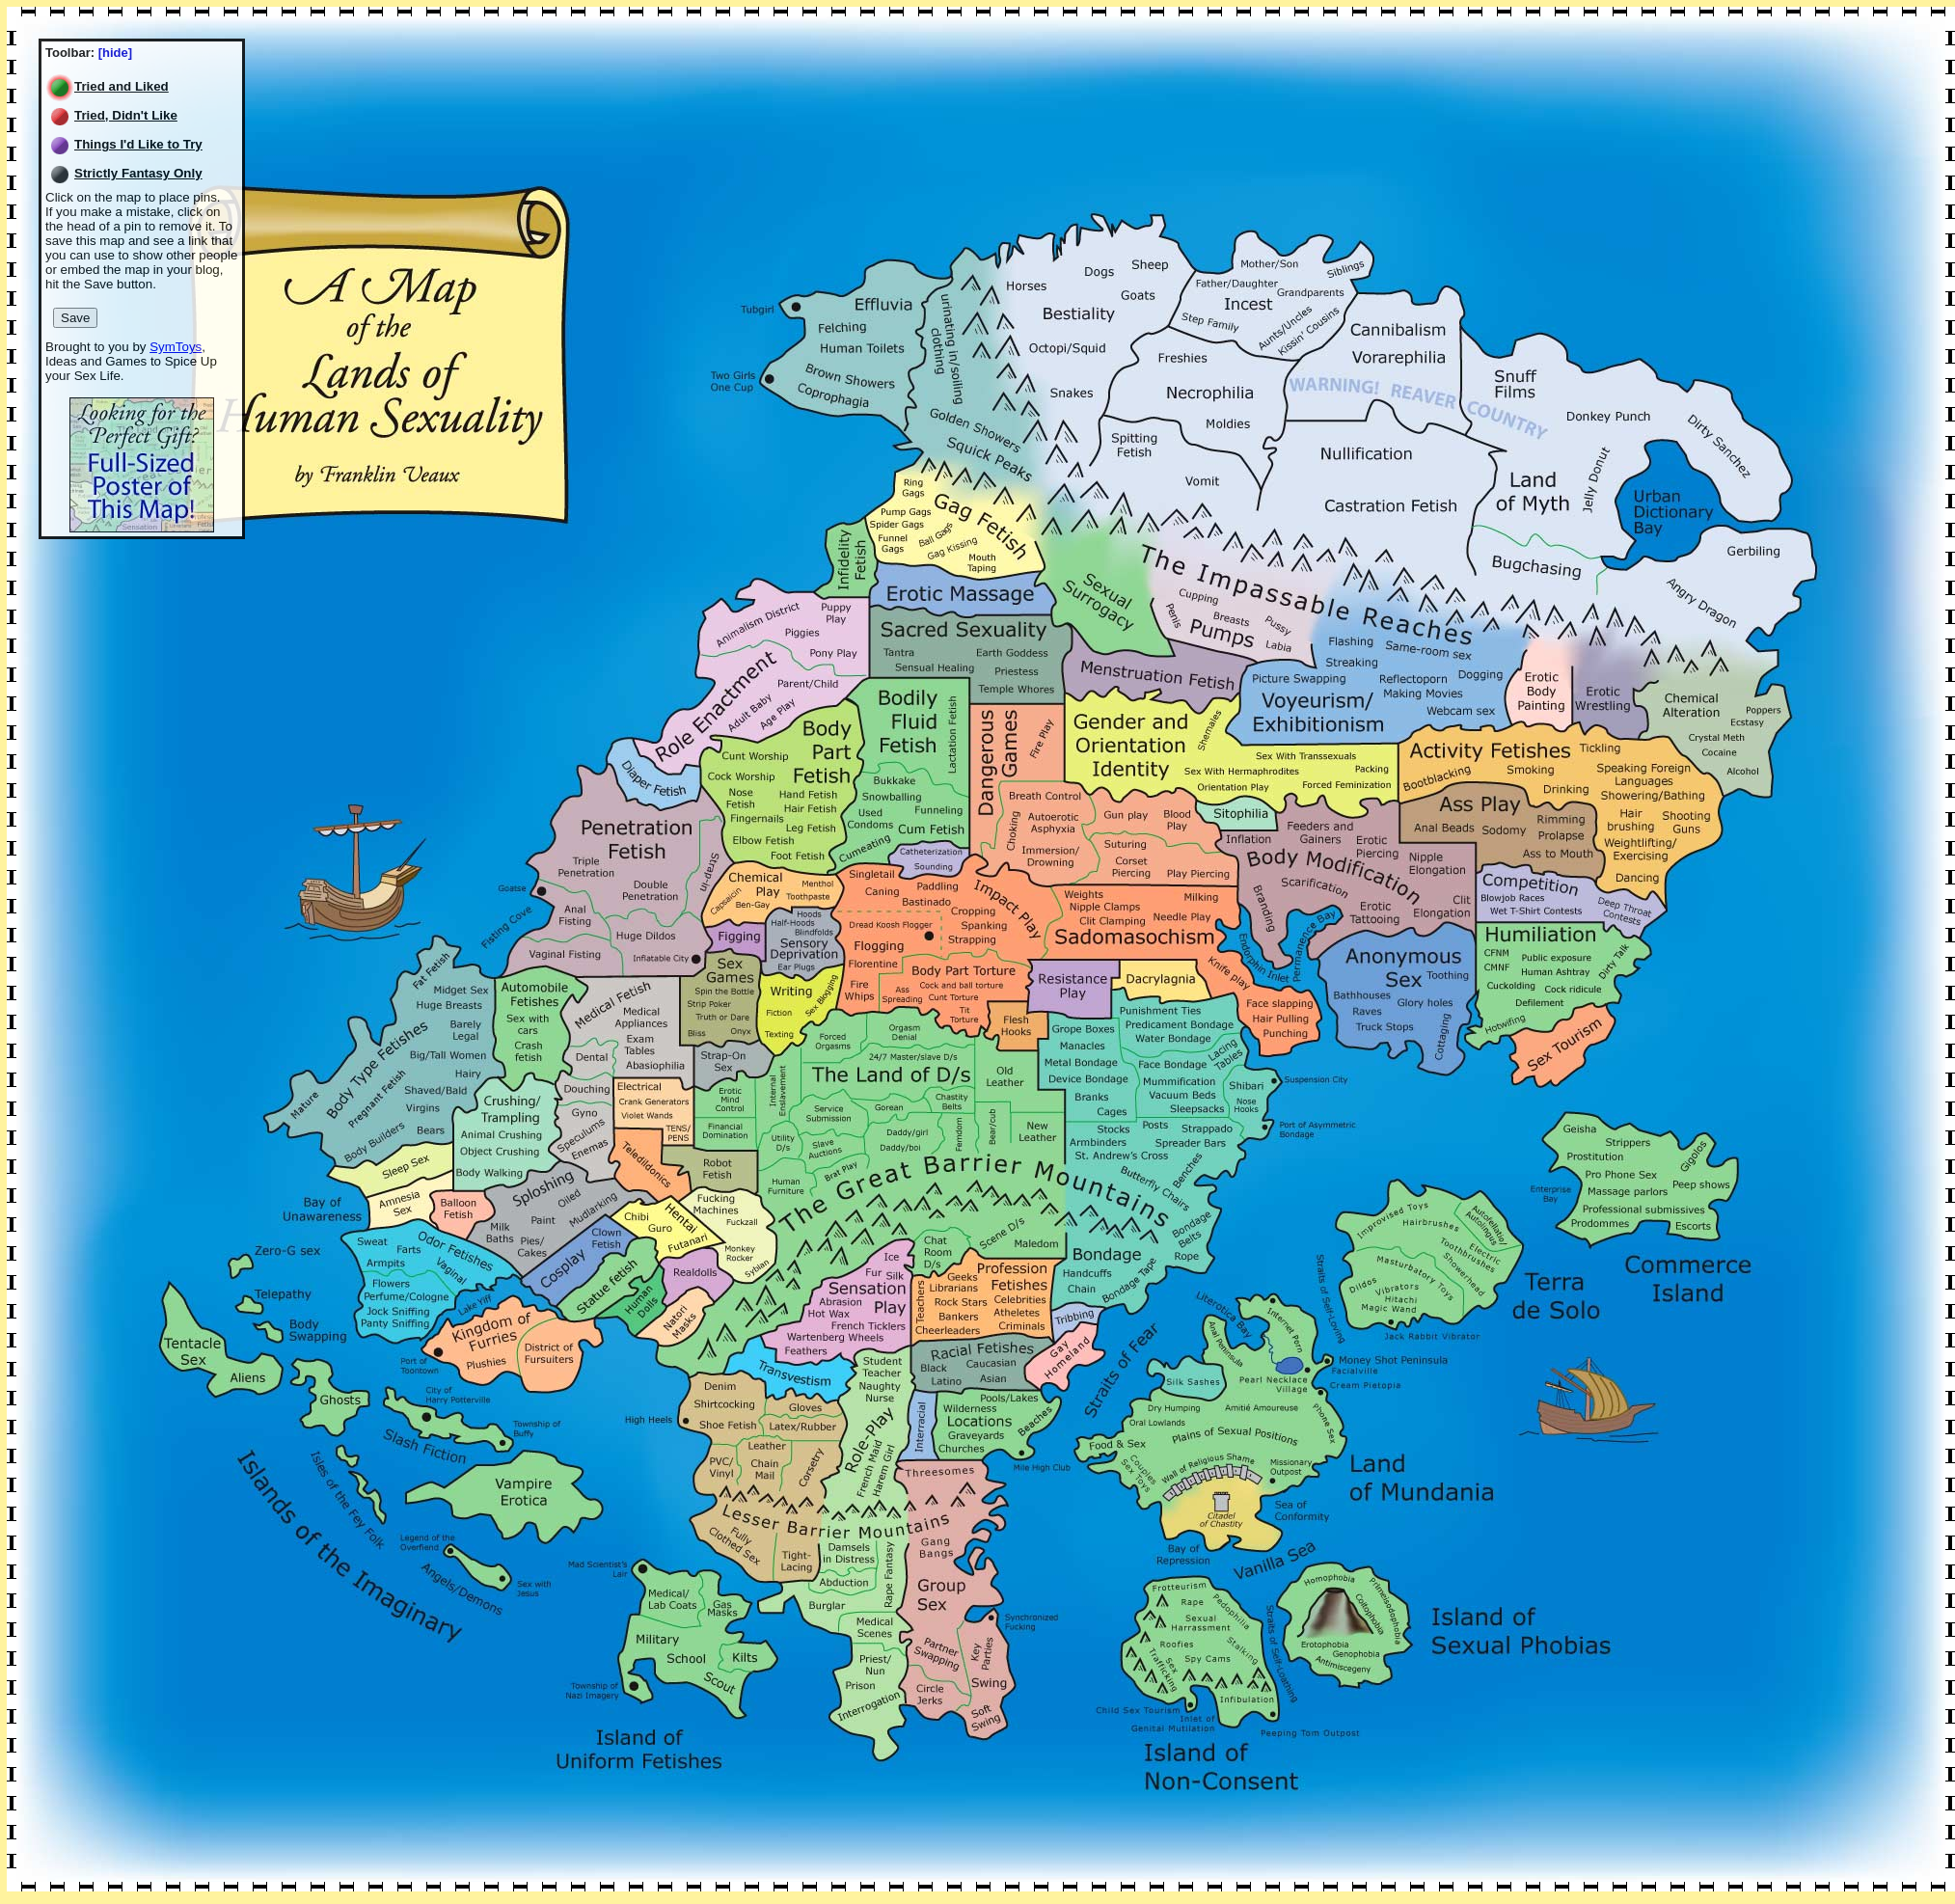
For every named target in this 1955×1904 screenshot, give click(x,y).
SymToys (175, 347)
